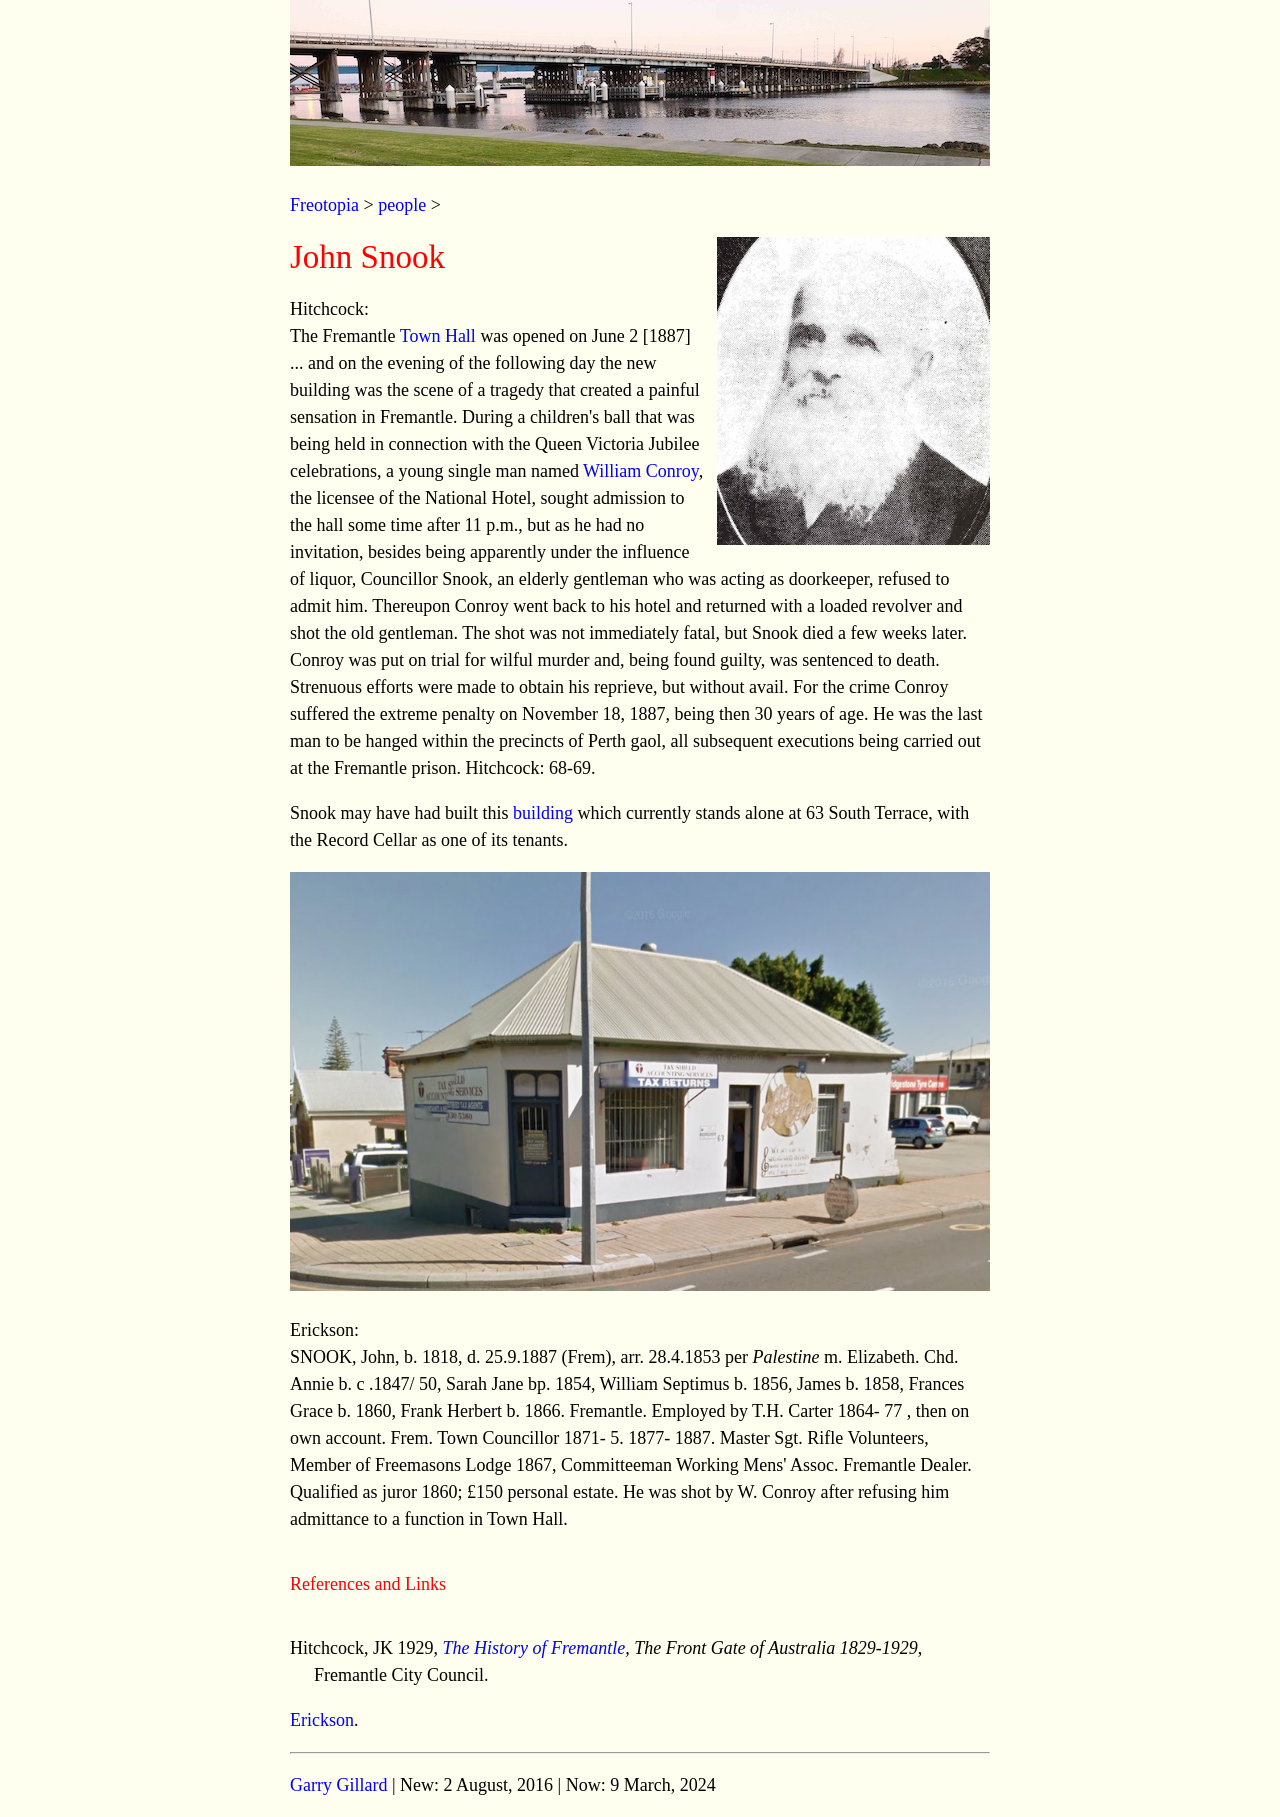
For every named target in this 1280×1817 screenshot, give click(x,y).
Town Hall (438, 336)
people (402, 205)
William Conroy (641, 471)
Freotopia (324, 205)
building (543, 813)
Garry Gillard (338, 1785)
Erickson (322, 1720)
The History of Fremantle (533, 1648)
